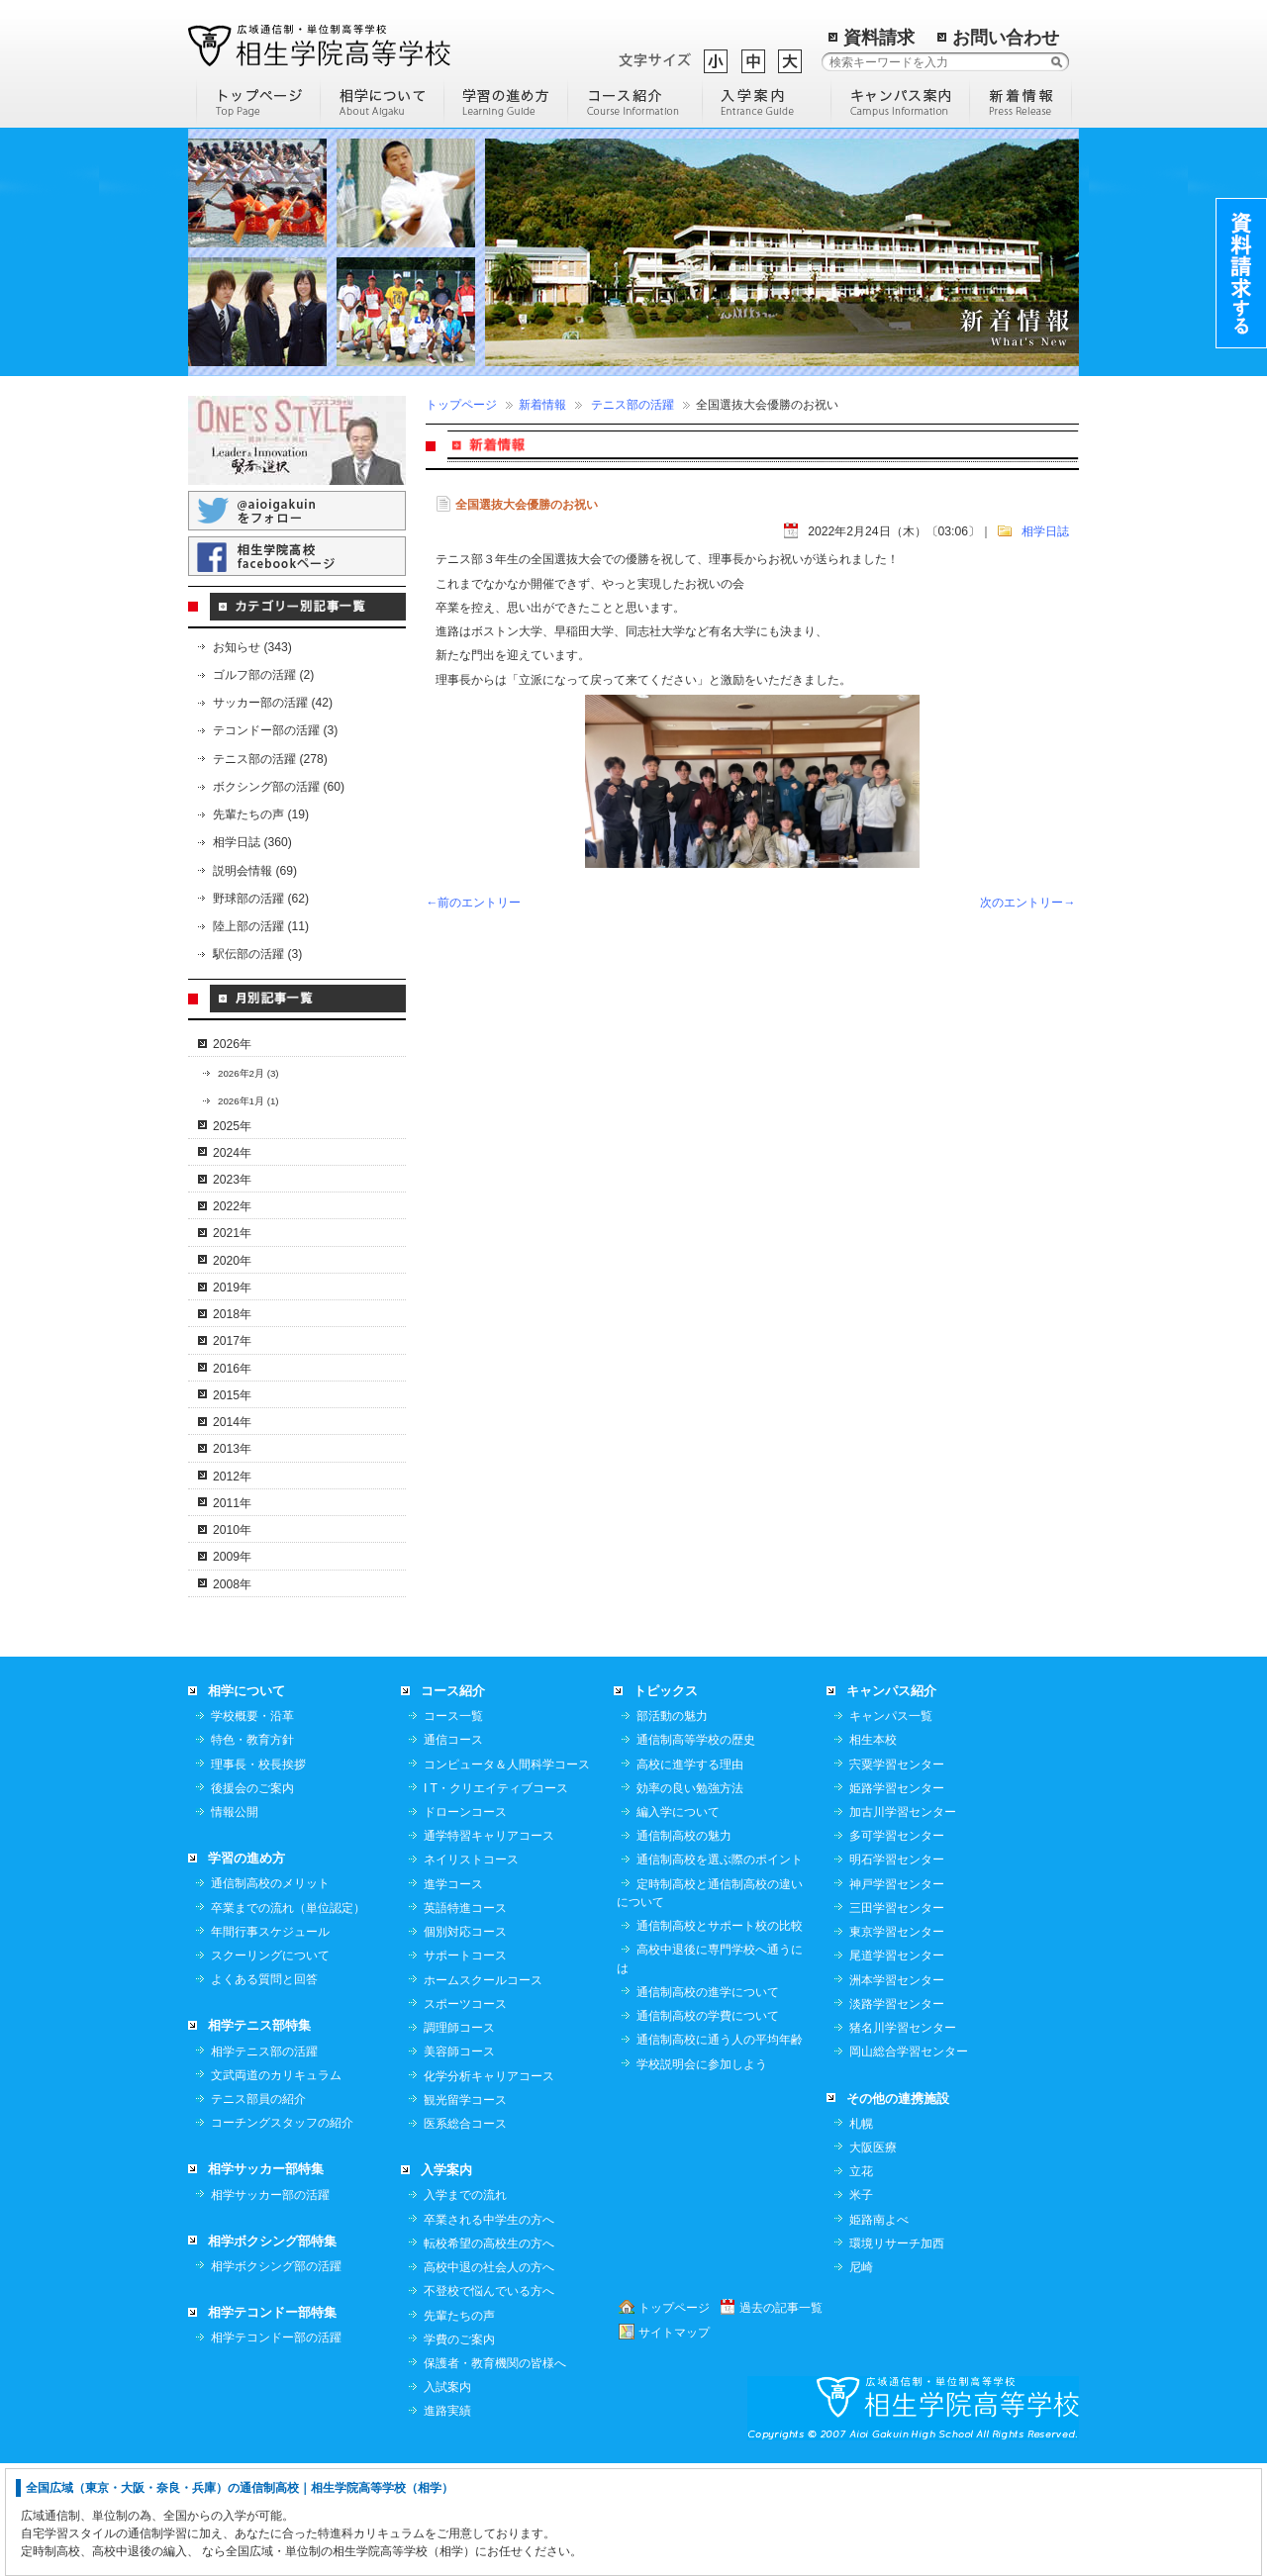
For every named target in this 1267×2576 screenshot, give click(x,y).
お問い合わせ (1005, 38)
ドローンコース (465, 1924)
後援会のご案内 (252, 1900)
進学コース (453, 1996)
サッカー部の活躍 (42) (273, 703)
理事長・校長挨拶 (258, 1876)
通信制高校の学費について (707, 2128)
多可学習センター (896, 1948)
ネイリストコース (471, 1971)
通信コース (453, 1852)
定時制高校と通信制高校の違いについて (710, 2005)
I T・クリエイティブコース (496, 1900)
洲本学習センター (896, 2092)
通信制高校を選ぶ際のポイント (719, 1971)
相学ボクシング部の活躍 (276, 2378)
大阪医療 (873, 2259)
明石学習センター (896, 1971)
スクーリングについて (270, 2067)
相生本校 (873, 1852)
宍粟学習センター (896, 1876)
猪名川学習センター (902, 2140)
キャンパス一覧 (890, 1828)
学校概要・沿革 (252, 1828)
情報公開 (234, 1924)
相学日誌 (1045, 531)
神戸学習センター (896, 1996)
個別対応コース (465, 2044)
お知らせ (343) (252, 647)
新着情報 (542, 405)
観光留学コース (465, 2212)
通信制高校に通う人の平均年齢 (719, 2151)
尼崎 (861, 2379)
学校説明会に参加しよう (701, 2176)
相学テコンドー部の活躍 (276, 2449)
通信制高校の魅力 (683, 1948)
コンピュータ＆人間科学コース (507, 1876)
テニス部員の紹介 (258, 2211)
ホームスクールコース (483, 2092)
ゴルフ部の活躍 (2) (263, 675)
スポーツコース (465, 2116)
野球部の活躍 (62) (261, 899)
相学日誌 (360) (252, 842)
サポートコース (465, 2067)
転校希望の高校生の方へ (489, 2355)
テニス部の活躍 (632, 405)
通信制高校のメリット (270, 1995)
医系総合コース (465, 2235)
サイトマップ (674, 2444)
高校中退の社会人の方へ (489, 2379)
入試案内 (447, 2499)
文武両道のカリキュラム (276, 2187)
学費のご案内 (459, 2451)
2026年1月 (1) (248, 1101)
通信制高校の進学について (707, 2104)
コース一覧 (453, 1828)
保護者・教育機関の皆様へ (495, 2475)
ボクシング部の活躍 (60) (278, 787)
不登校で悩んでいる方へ (489, 2403)
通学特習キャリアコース (489, 1948)
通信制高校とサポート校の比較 (719, 2038)
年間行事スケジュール (270, 2044)
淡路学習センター (896, 2116)
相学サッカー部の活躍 (270, 2307)
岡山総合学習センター (908, 2163)
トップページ (461, 405)
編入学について (678, 1924)
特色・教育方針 (252, 1852)
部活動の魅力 (672, 1828)
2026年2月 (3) (248, 1073)
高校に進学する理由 (689, 1876)
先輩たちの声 (459, 2427)
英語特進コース (465, 2020)
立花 (861, 2283)
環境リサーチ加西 (896, 2355)
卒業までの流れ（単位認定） (288, 2020)
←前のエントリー (473, 902)
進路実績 (447, 2522)
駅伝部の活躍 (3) (257, 954)
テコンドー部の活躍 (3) (275, 730)
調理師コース (459, 2140)
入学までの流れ (465, 2307)
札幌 (861, 2235)
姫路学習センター (896, 1900)
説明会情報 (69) (255, 871)
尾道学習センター (896, 2067)
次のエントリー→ (1027, 902)
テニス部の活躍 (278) (270, 759)
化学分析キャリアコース (489, 2188)
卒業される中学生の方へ (489, 2331)
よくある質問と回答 (264, 2091)
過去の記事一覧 (781, 2420)
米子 (861, 2307)
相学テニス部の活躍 (264, 2163)
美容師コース (459, 2163)
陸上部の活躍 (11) (261, 926)
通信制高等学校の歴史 (695, 1852)
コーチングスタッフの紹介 (282, 2235)
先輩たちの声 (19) (261, 814)
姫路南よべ (879, 2331)
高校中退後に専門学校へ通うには (710, 2070)
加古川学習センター (902, 1924)
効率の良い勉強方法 (689, 1900)
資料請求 (879, 38)
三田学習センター (896, 2020)
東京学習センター (896, 2044)
